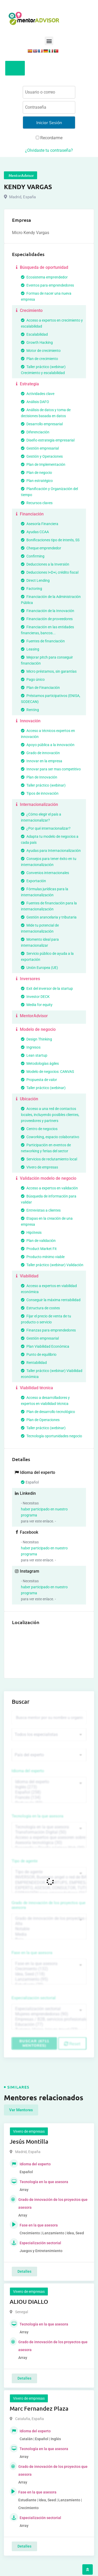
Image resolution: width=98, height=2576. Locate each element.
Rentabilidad (34, 1362)
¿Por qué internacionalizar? (46, 828)
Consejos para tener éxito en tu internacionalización (48, 862)
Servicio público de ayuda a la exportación (47, 956)
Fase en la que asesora (32, 1952)
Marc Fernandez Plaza (39, 2408)
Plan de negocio (36, 472)
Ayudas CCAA (35, 532)
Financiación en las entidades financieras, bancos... (47, 630)
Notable (49, 1929)
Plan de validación (38, 1240)
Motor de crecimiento (41, 350)
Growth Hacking (37, 342)
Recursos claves (37, 503)
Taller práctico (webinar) (43, 785)
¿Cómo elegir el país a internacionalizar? (41, 817)
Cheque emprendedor (41, 548)
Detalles (24, 2271)
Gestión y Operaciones (42, 456)
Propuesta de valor (39, 1080)
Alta (49, 1923)
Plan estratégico (37, 481)
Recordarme (49, 137)
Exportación (33, 881)
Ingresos (31, 1047)
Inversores (27, 978)
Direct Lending (35, 580)
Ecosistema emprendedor (44, 277)
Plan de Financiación (40, 687)
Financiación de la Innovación (47, 611)
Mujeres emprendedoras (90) (49, 2014)
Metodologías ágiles (40, 1063)
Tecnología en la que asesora (37, 1816)
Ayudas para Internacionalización (51, 850)
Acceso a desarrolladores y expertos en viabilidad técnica (45, 1400)
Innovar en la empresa (41, 761)
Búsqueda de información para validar (48, 1199)
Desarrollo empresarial (42, 424)
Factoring (31, 588)
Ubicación (26, 1098)
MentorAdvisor (31, 1015)
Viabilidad (26, 1276)
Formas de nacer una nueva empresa (46, 296)
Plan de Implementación (43, 464)
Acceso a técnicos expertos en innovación (48, 734)
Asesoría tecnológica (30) (49, 1842)
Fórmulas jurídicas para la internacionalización (44, 892)
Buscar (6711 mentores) (34, 2043)
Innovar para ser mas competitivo (51, 769)
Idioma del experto (28, 1771)
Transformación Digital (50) (49, 1832)
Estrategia (27, 383)
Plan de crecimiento (39, 359)
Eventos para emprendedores (47, 285)
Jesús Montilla (29, 2141)
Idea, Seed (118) (49, 1974)
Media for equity (37, 1005)
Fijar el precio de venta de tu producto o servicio (46, 1319)
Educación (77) (49, 2024)
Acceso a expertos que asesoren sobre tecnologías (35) (49, 1837)
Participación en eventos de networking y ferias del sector (46, 1148)
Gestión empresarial (40, 448)
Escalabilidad (34, 334)
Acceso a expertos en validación (49, 1188)
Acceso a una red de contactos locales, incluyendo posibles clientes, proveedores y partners (50, 1115)
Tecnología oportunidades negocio (51, 1436)
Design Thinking (36, 1039)
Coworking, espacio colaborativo (50, 1137)
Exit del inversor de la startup (47, 988)
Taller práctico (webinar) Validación (52, 1265)
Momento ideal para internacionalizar (40, 942)
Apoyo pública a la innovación (47, 745)
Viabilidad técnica (34, 1387)
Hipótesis (31, 1232)
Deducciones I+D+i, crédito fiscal (49, 572)
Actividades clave (37, 394)
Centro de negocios (39, 1129)
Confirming (32, 556)
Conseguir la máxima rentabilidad (50, 1300)
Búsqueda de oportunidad (41, 267)
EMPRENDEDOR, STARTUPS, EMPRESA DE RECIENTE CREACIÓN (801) (49, 1882)
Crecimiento (29, 310)
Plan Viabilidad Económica (45, 1346)
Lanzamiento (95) (49, 1979)
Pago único (33, 679)
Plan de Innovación (39, 777)
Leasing (30, 649)
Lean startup (34, 1055)
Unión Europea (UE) (39, 968)
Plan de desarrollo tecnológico (48, 1412)
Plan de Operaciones (40, 1420)
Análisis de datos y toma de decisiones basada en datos (46, 413)
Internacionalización (36, 804)
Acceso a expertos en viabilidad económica (49, 1289)
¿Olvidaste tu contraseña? (49, 150)
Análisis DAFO (35, 402)
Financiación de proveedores (47, 619)
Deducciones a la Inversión (45, 564)
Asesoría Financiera (39, 524)
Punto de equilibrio (38, 1354)
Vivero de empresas (39, 1167)
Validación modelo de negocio (45, 1178)
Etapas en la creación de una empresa (47, 1221)
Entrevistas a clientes (41, 1210)
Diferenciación (35, 432)
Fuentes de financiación (43, 641)
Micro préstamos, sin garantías (49, 671)
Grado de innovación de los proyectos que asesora (48, 1905)
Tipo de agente (25, 1861)
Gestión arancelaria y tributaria (49, 917)
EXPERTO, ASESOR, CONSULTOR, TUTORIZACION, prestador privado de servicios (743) (49, 1888)
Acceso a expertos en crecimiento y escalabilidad (52, 323)
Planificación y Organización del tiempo (49, 492)
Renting (30, 710)
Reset (72, 2043)
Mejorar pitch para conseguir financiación (47, 660)
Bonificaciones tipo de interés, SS (50, 540)
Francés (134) (49, 1797)
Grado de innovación (40, 753)
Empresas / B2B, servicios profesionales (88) (49, 2019)
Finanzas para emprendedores (48, 1330)
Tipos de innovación (40, 793)
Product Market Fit (39, 1249)
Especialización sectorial (34, 1998)
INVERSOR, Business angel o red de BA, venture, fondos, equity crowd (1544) (49, 1877)
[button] (49, 41)
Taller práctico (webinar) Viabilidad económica (51, 1374)
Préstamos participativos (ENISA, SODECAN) (50, 699)
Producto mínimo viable (43, 1257)
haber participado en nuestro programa (44, 1512)
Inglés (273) (49, 1787)
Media (49, 1934)
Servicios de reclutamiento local (49, 1159)
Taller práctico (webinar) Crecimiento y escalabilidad (43, 370)
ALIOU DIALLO (29, 2301)
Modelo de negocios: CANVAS (47, 1071)
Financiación (29, 513)
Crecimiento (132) (49, 1969)
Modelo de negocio (35, 1029)
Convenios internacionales (45, 873)
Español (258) (49, 1792)
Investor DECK (35, 997)
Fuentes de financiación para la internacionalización (49, 906)
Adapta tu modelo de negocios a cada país (49, 839)
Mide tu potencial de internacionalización (40, 928)
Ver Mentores (21, 2110)
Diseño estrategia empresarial (47, 440)
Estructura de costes (40, 1308)
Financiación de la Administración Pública (51, 600)
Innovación (28, 720)
